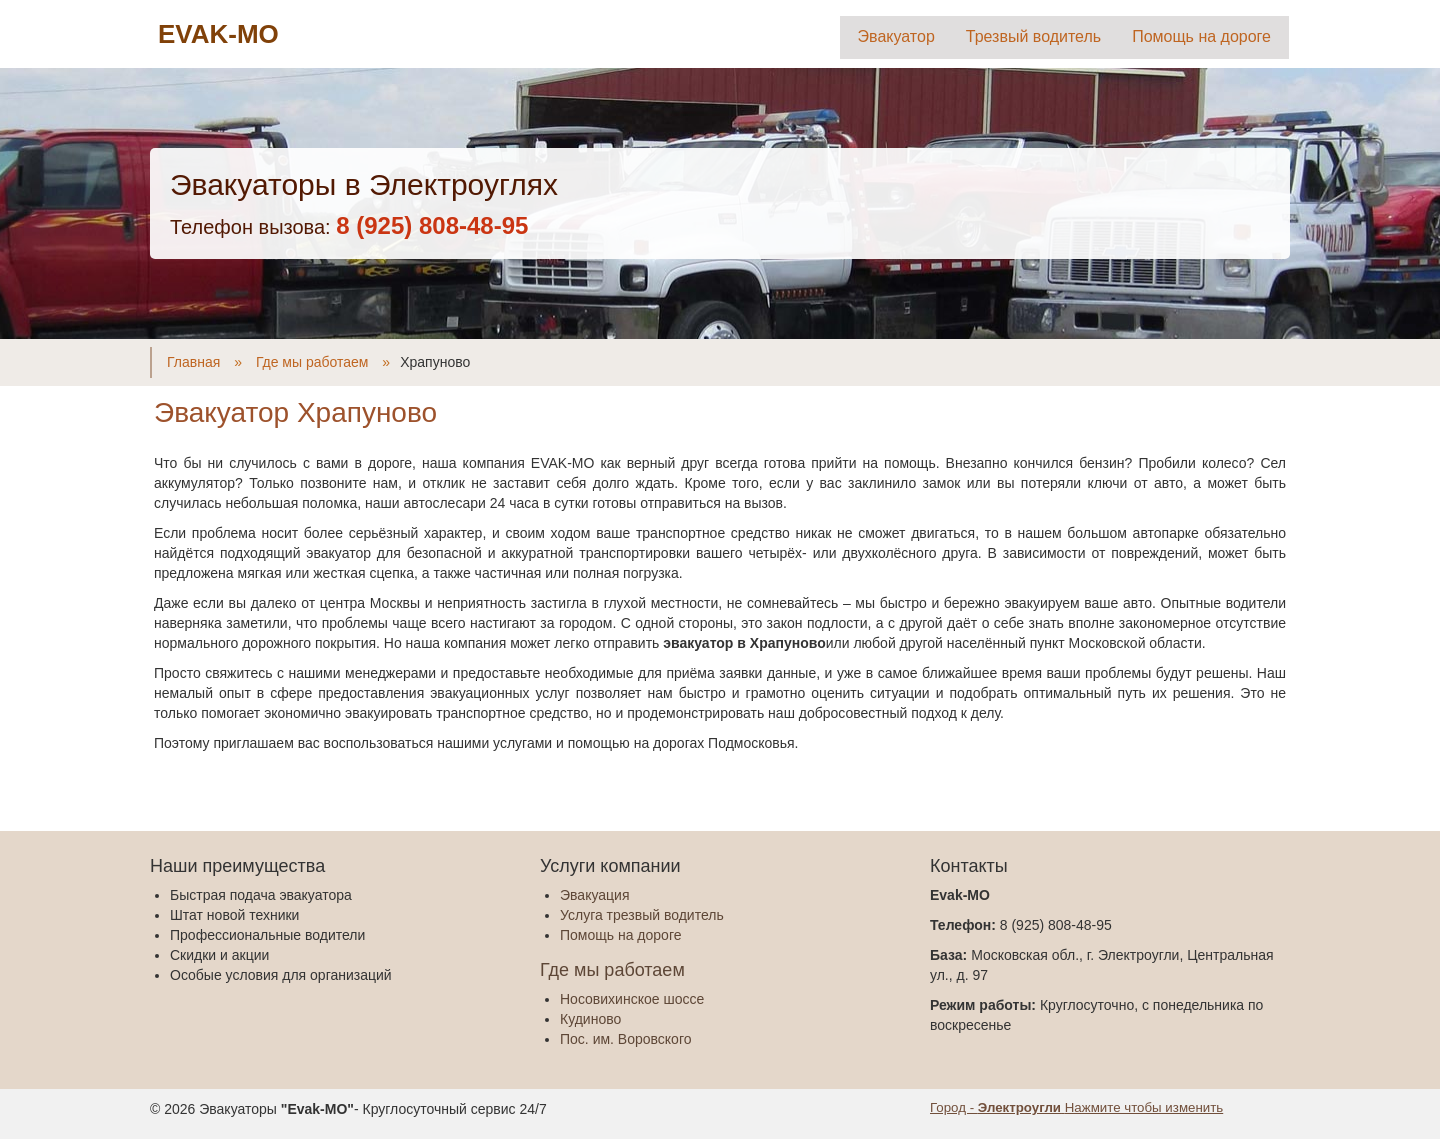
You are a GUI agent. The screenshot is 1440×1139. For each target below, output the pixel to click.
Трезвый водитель (1033, 36)
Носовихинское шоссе (632, 999)
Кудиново (590, 1019)
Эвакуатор (896, 36)
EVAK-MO (218, 34)
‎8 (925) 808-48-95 (432, 225)
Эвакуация (594, 895)
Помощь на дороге (1201, 36)
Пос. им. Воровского (625, 1039)
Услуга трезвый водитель (642, 915)
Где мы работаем (612, 970)
